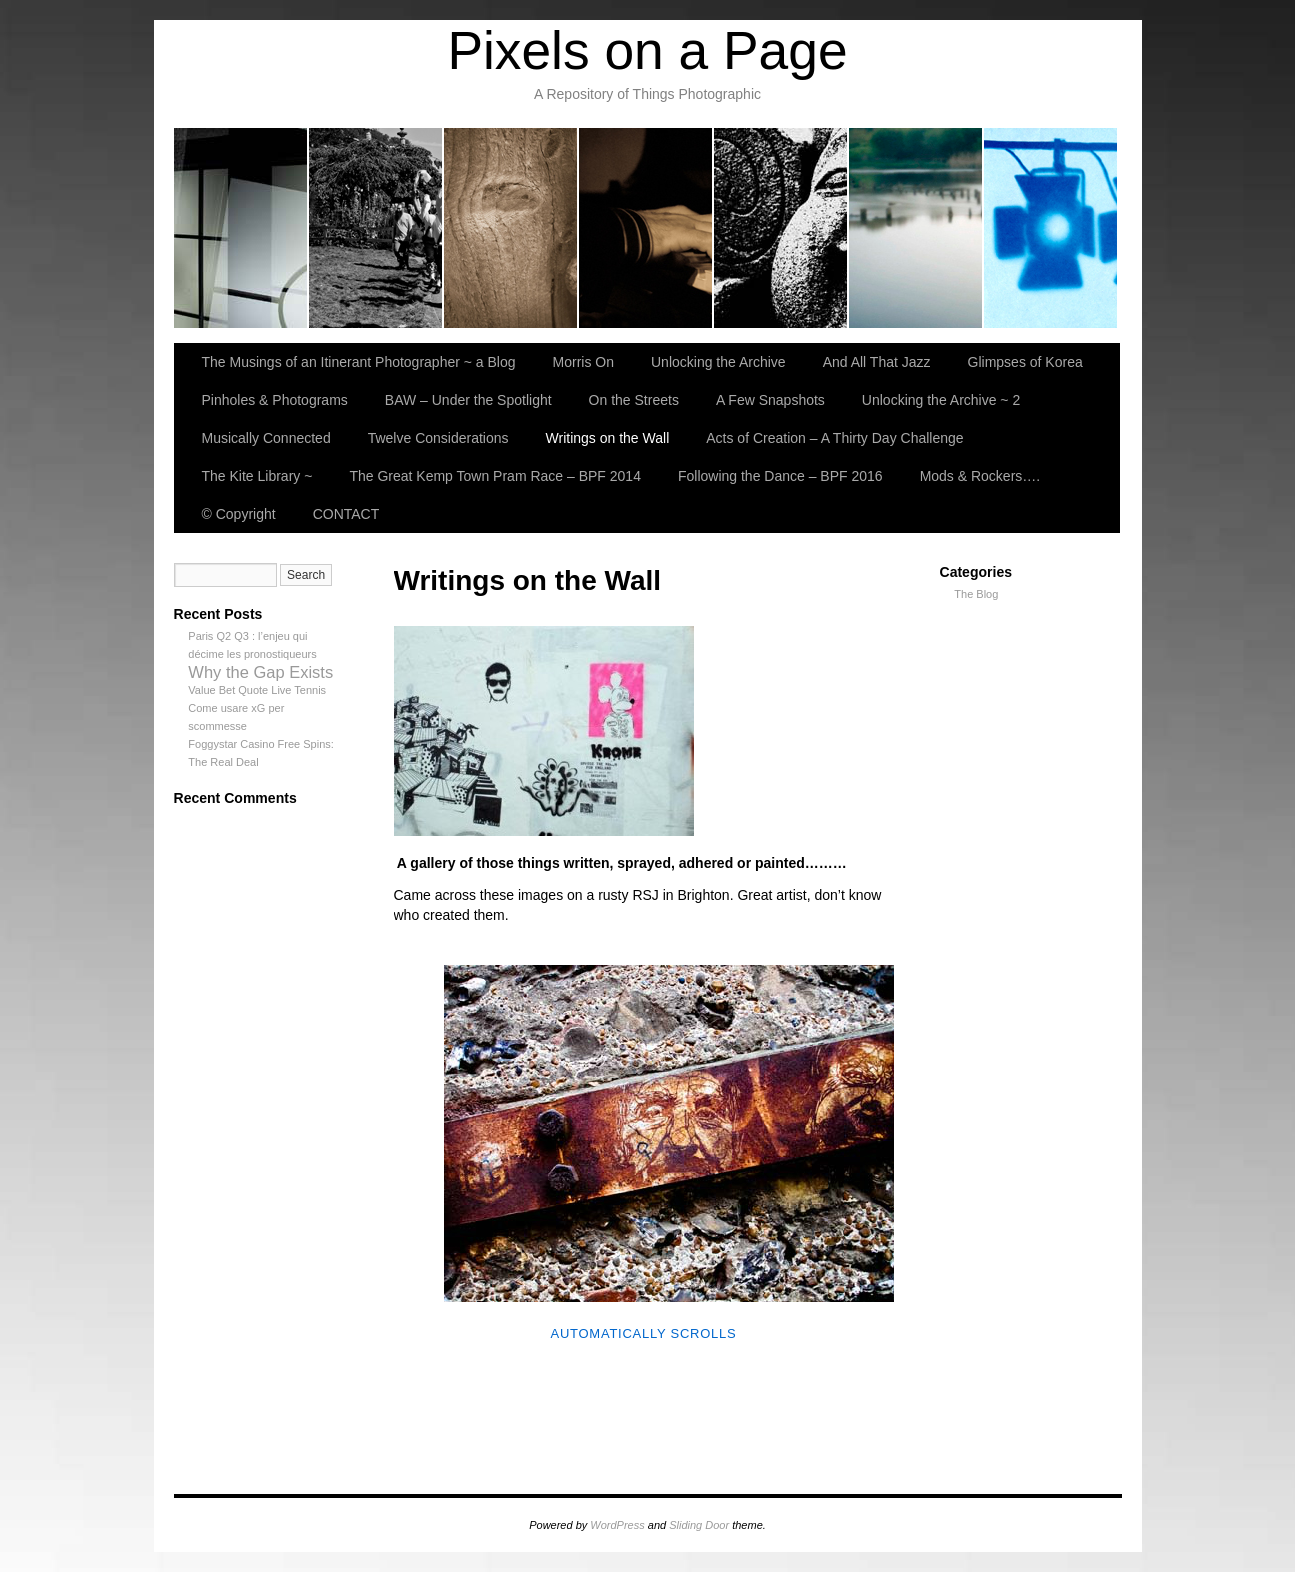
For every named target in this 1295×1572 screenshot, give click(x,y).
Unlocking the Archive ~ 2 (941, 400)
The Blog (976, 594)
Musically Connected (266, 438)
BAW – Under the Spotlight (1050, 228)
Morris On (376, 228)
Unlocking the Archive (511, 228)
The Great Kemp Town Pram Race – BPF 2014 (495, 476)
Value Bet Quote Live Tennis (257, 690)
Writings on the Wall (608, 438)
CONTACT (346, 514)
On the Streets (634, 400)
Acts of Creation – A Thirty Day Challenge (834, 438)
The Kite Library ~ (257, 476)
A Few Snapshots (770, 400)
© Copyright (239, 514)
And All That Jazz (646, 228)
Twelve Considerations (438, 438)
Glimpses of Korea (781, 228)
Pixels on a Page (647, 50)
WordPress (617, 1525)
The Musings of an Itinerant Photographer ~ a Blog (241, 228)
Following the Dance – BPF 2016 (780, 476)
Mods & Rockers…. (980, 476)
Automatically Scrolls (643, 1333)
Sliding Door (699, 1525)
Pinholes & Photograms (916, 228)
